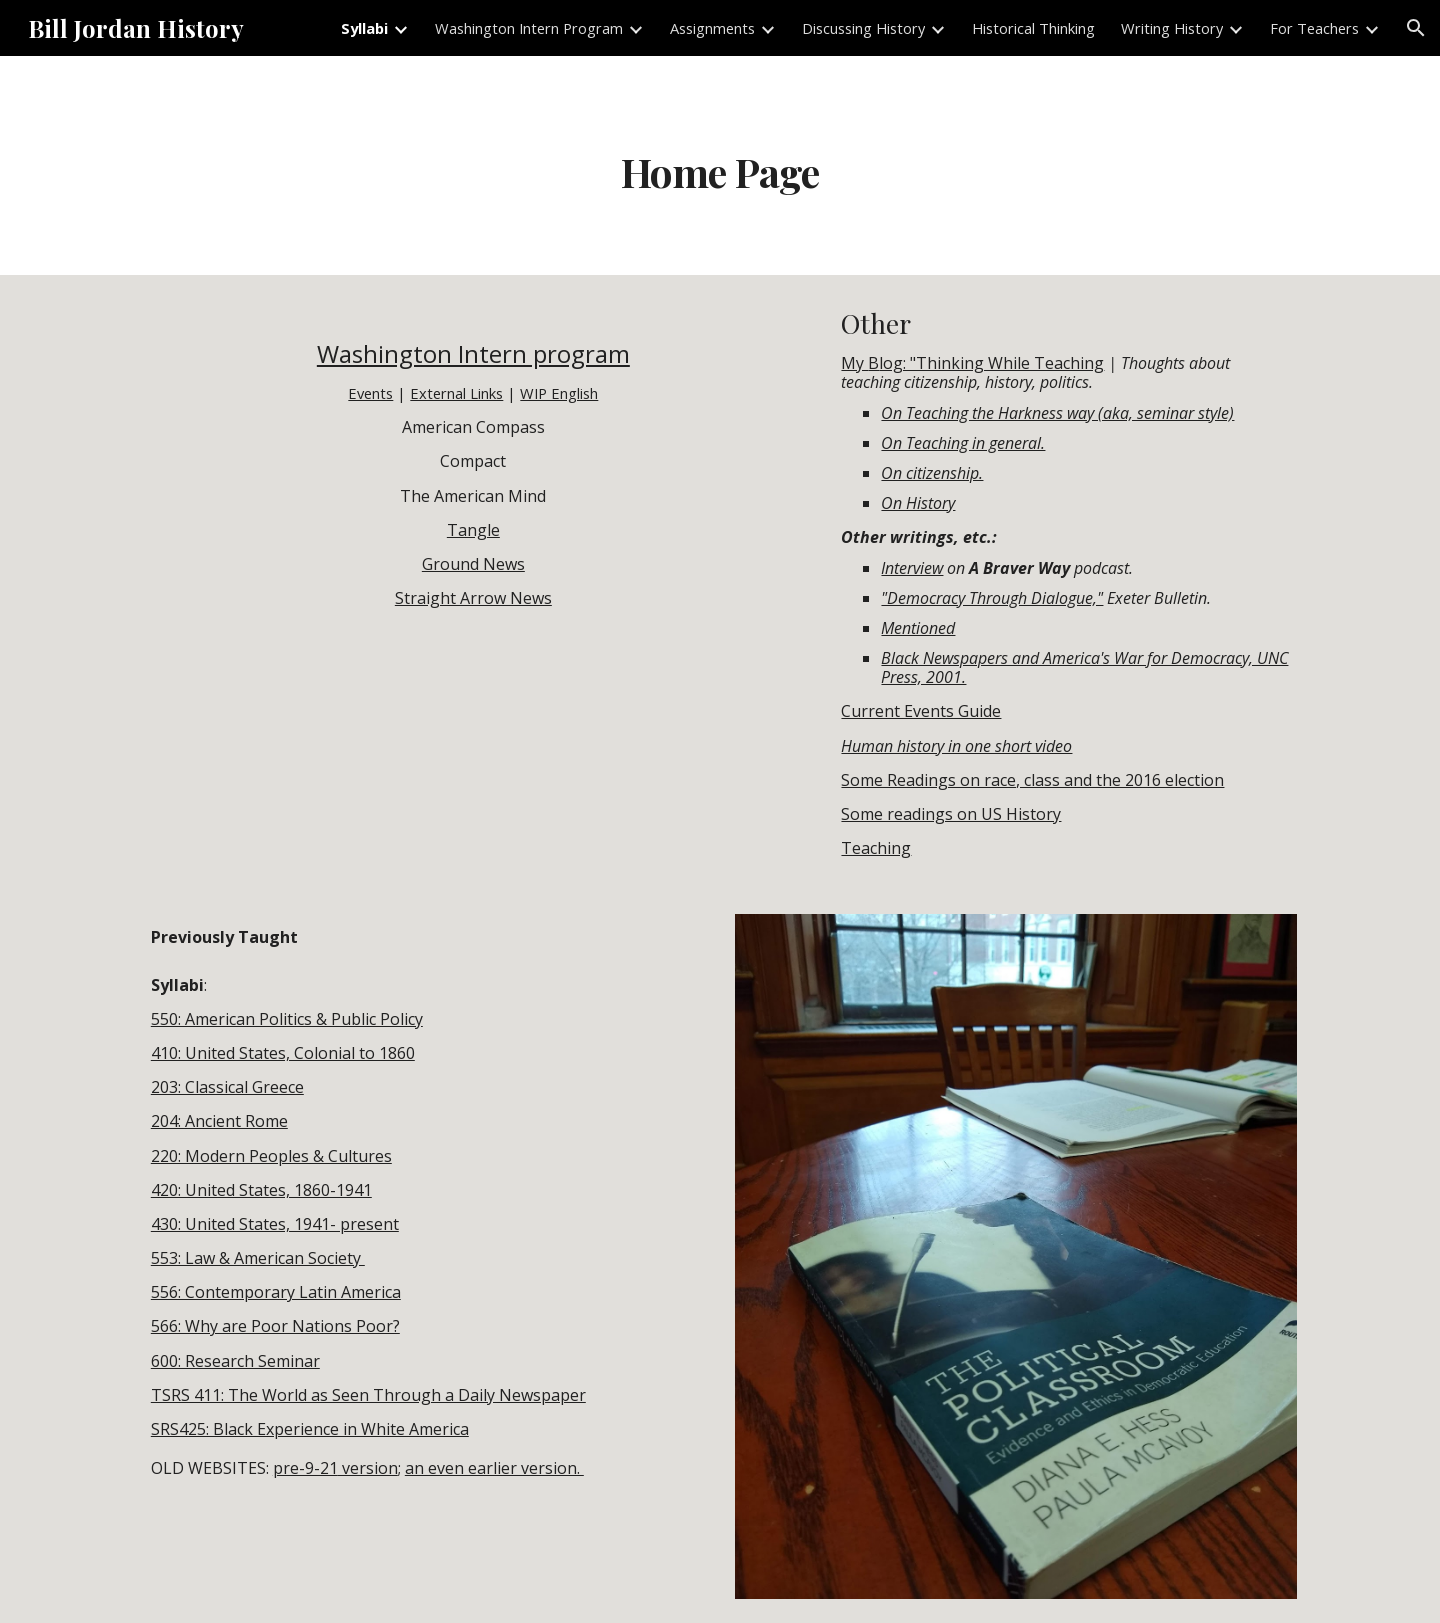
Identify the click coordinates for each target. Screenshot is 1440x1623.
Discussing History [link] (863, 28)
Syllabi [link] (364, 28)
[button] (1416, 28)
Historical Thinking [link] (1033, 28)
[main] (720, 165)
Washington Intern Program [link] (529, 28)
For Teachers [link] (1314, 28)
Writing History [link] (1172, 28)
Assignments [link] (712, 28)
